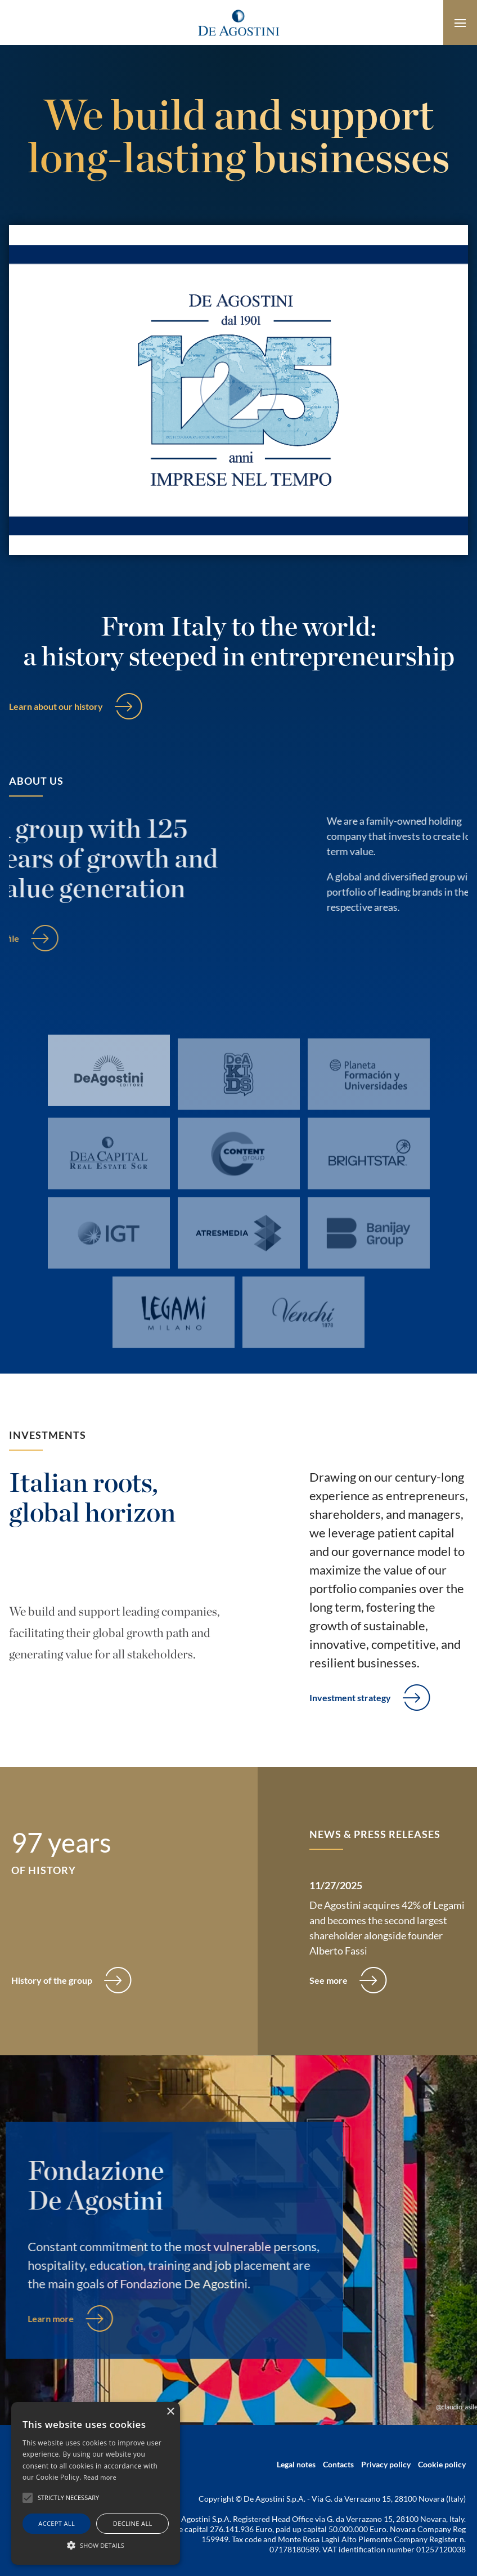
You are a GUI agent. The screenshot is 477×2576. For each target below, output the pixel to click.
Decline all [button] (132, 2523)
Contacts (338, 2464)
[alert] (95, 2483)
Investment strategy (350, 1697)
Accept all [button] (56, 2523)
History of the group (51, 1980)
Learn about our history (56, 706)
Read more (99, 2477)
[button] (95, 2545)
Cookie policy (442, 2464)
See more (328, 1980)
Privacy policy (386, 2464)
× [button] (170, 2412)
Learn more (38, 2318)
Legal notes (296, 2464)
